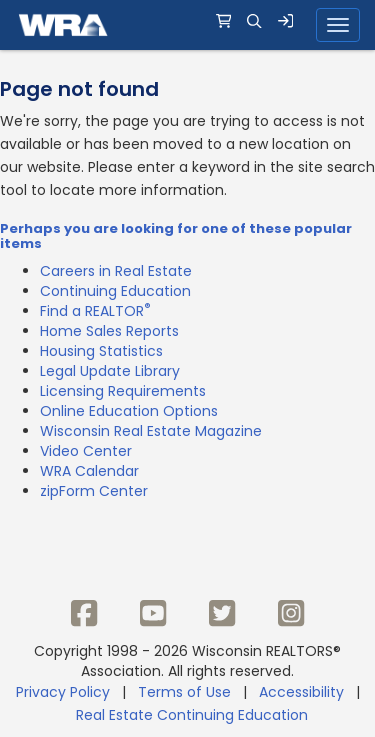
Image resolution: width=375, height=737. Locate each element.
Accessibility (301, 692)
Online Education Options (129, 411)
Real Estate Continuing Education (194, 715)
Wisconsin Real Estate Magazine (151, 431)
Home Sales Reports (109, 331)
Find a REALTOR (95, 311)
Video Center (86, 451)
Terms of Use (184, 692)
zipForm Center (94, 491)
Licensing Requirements (123, 391)
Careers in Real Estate (116, 271)
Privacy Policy (63, 692)
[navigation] (187, 25)
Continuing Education (115, 291)
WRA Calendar (89, 471)
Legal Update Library (110, 371)
